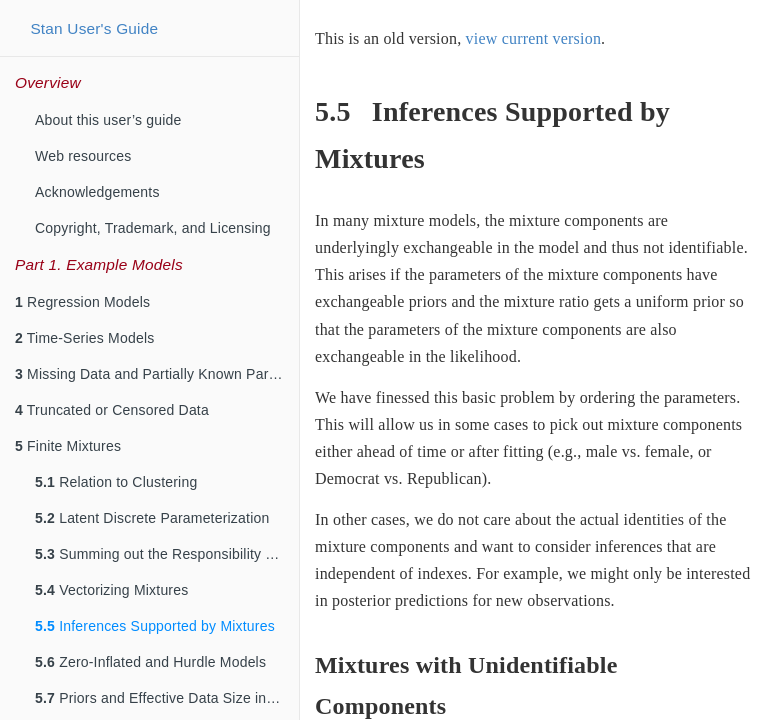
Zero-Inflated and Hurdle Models (150, 662)
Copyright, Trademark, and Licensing (153, 228)
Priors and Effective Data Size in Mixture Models (167, 698)
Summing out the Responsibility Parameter (167, 554)
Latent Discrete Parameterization (152, 518)
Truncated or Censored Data (112, 410)
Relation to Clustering (116, 482)
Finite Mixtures (68, 446)
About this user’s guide (108, 120)
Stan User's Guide (94, 28)
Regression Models (82, 302)
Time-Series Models (84, 338)
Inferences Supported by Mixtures (155, 626)
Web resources (83, 156)
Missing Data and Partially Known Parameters (157, 374)
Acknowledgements (97, 192)
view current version (534, 38)
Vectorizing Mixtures (111, 590)
